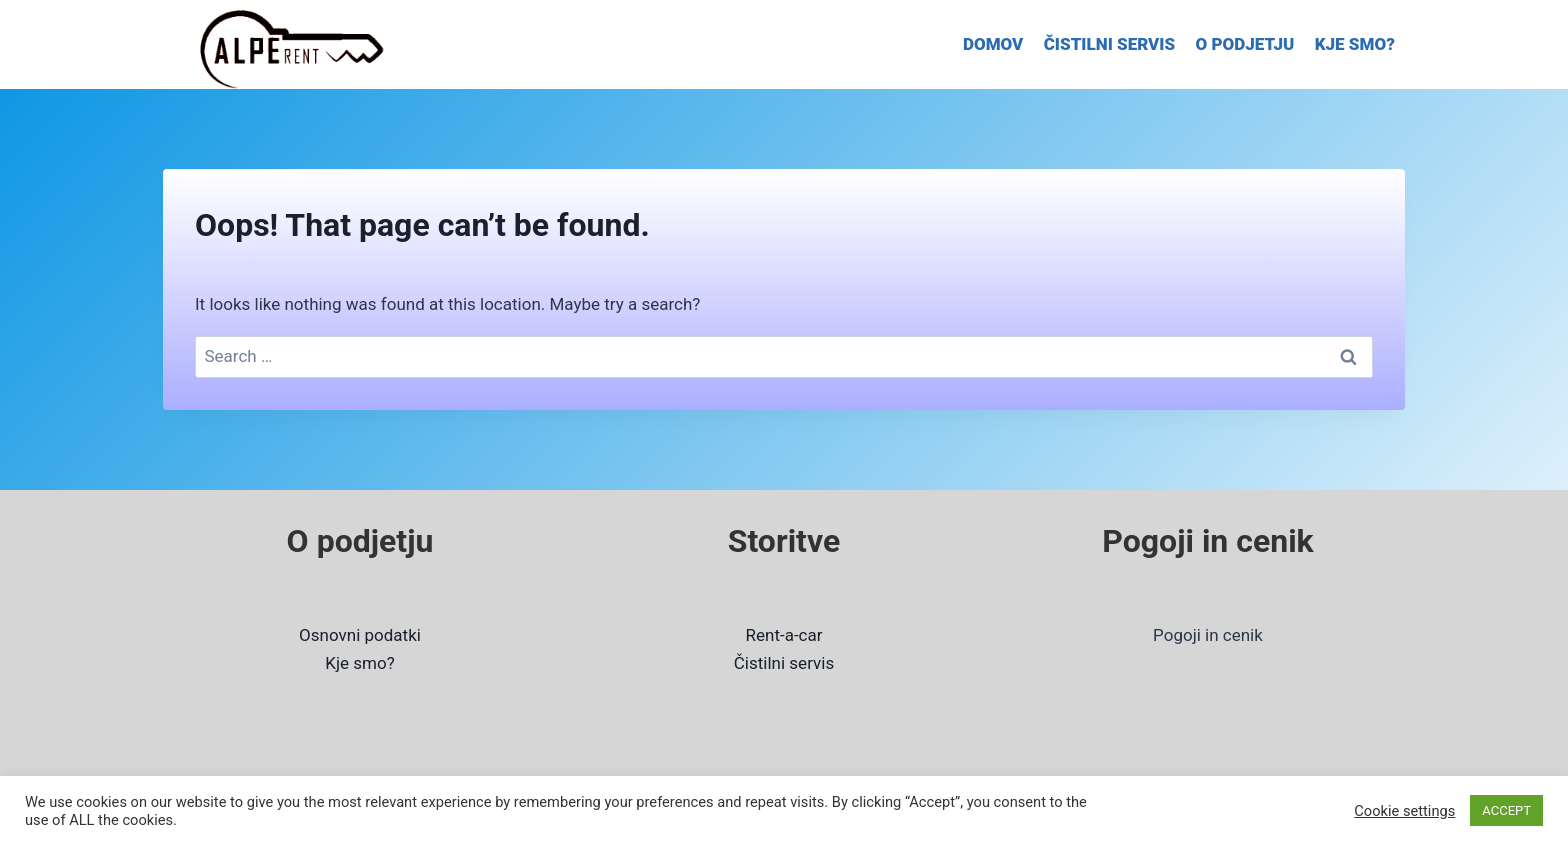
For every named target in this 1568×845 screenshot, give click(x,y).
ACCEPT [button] (1506, 810)
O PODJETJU (1245, 44)
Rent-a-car (784, 635)
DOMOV (993, 44)
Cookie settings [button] (1404, 811)
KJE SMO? (1355, 44)
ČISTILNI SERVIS (1109, 44)
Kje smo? (359, 663)
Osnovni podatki (360, 635)
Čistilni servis (784, 663)
